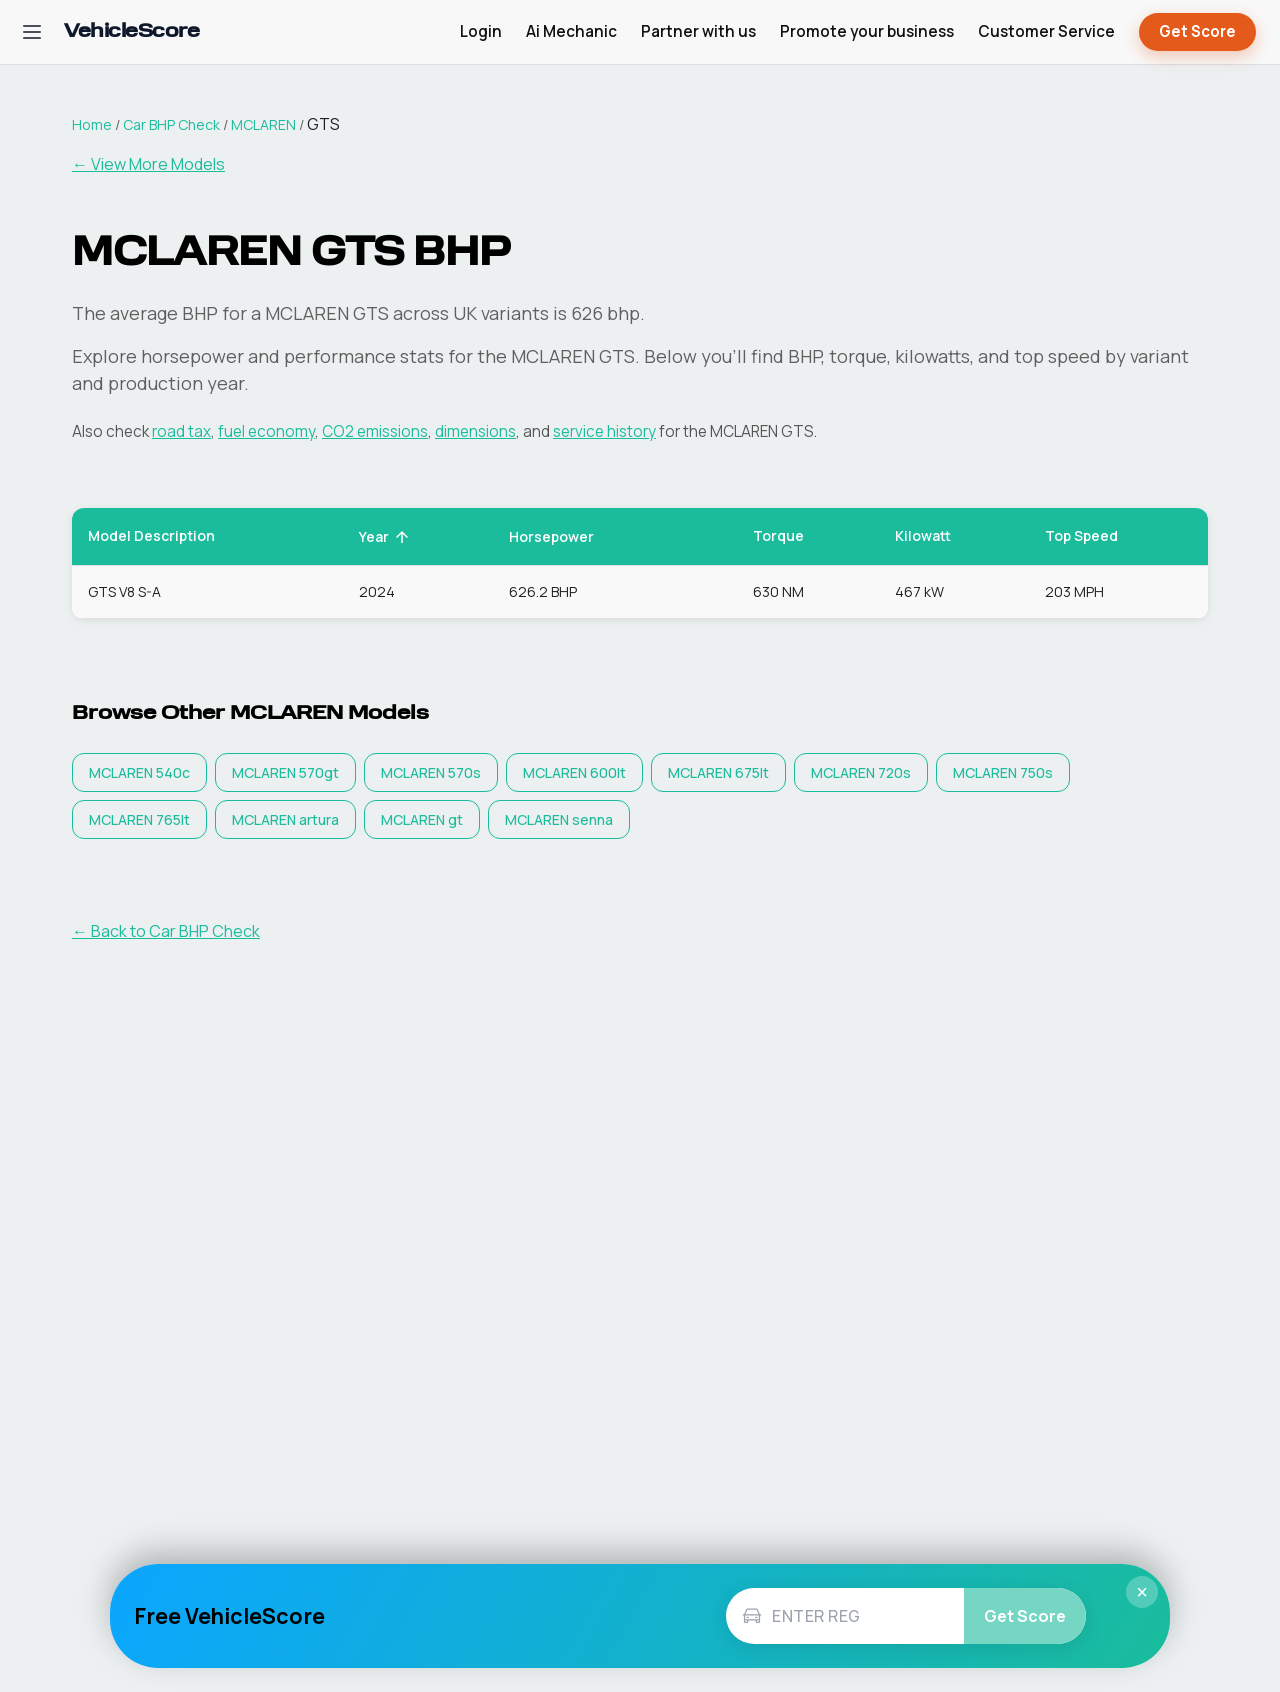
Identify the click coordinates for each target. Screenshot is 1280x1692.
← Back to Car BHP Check (166, 931)
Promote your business (867, 31)
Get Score (1197, 32)
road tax (181, 431)
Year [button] (385, 536)
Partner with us (698, 31)
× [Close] (1142, 1592)
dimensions (475, 431)
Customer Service (1046, 31)
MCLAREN (263, 124)
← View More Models (148, 164)
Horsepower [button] (562, 536)
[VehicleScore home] (131, 32)
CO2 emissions (375, 431)
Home (92, 124)
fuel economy (266, 431)
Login (481, 31)
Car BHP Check (171, 124)
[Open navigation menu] (32, 32)
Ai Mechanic (571, 31)
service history (604, 431)
